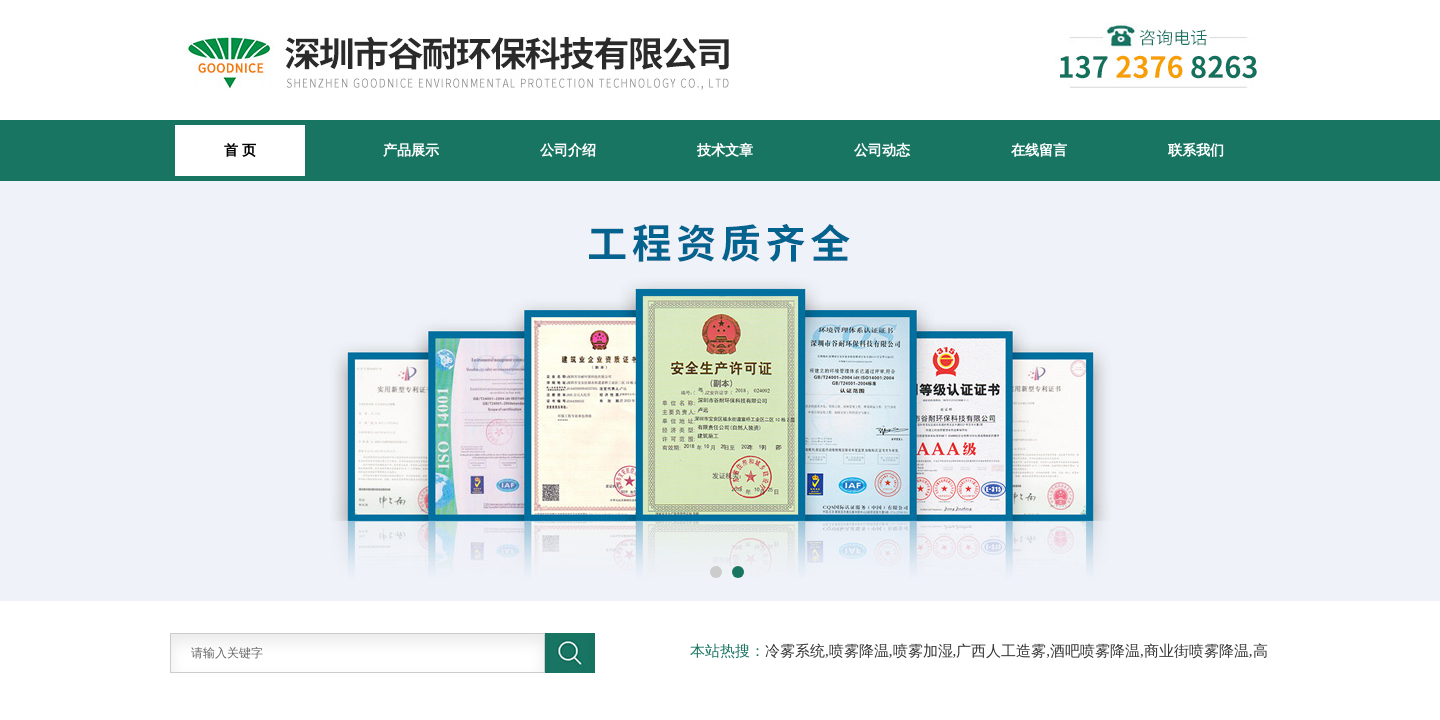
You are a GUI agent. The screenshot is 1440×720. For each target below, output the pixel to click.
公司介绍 (568, 150)
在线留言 (1039, 150)
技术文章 (725, 150)
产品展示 (411, 150)
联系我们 (1196, 150)
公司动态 (882, 150)
